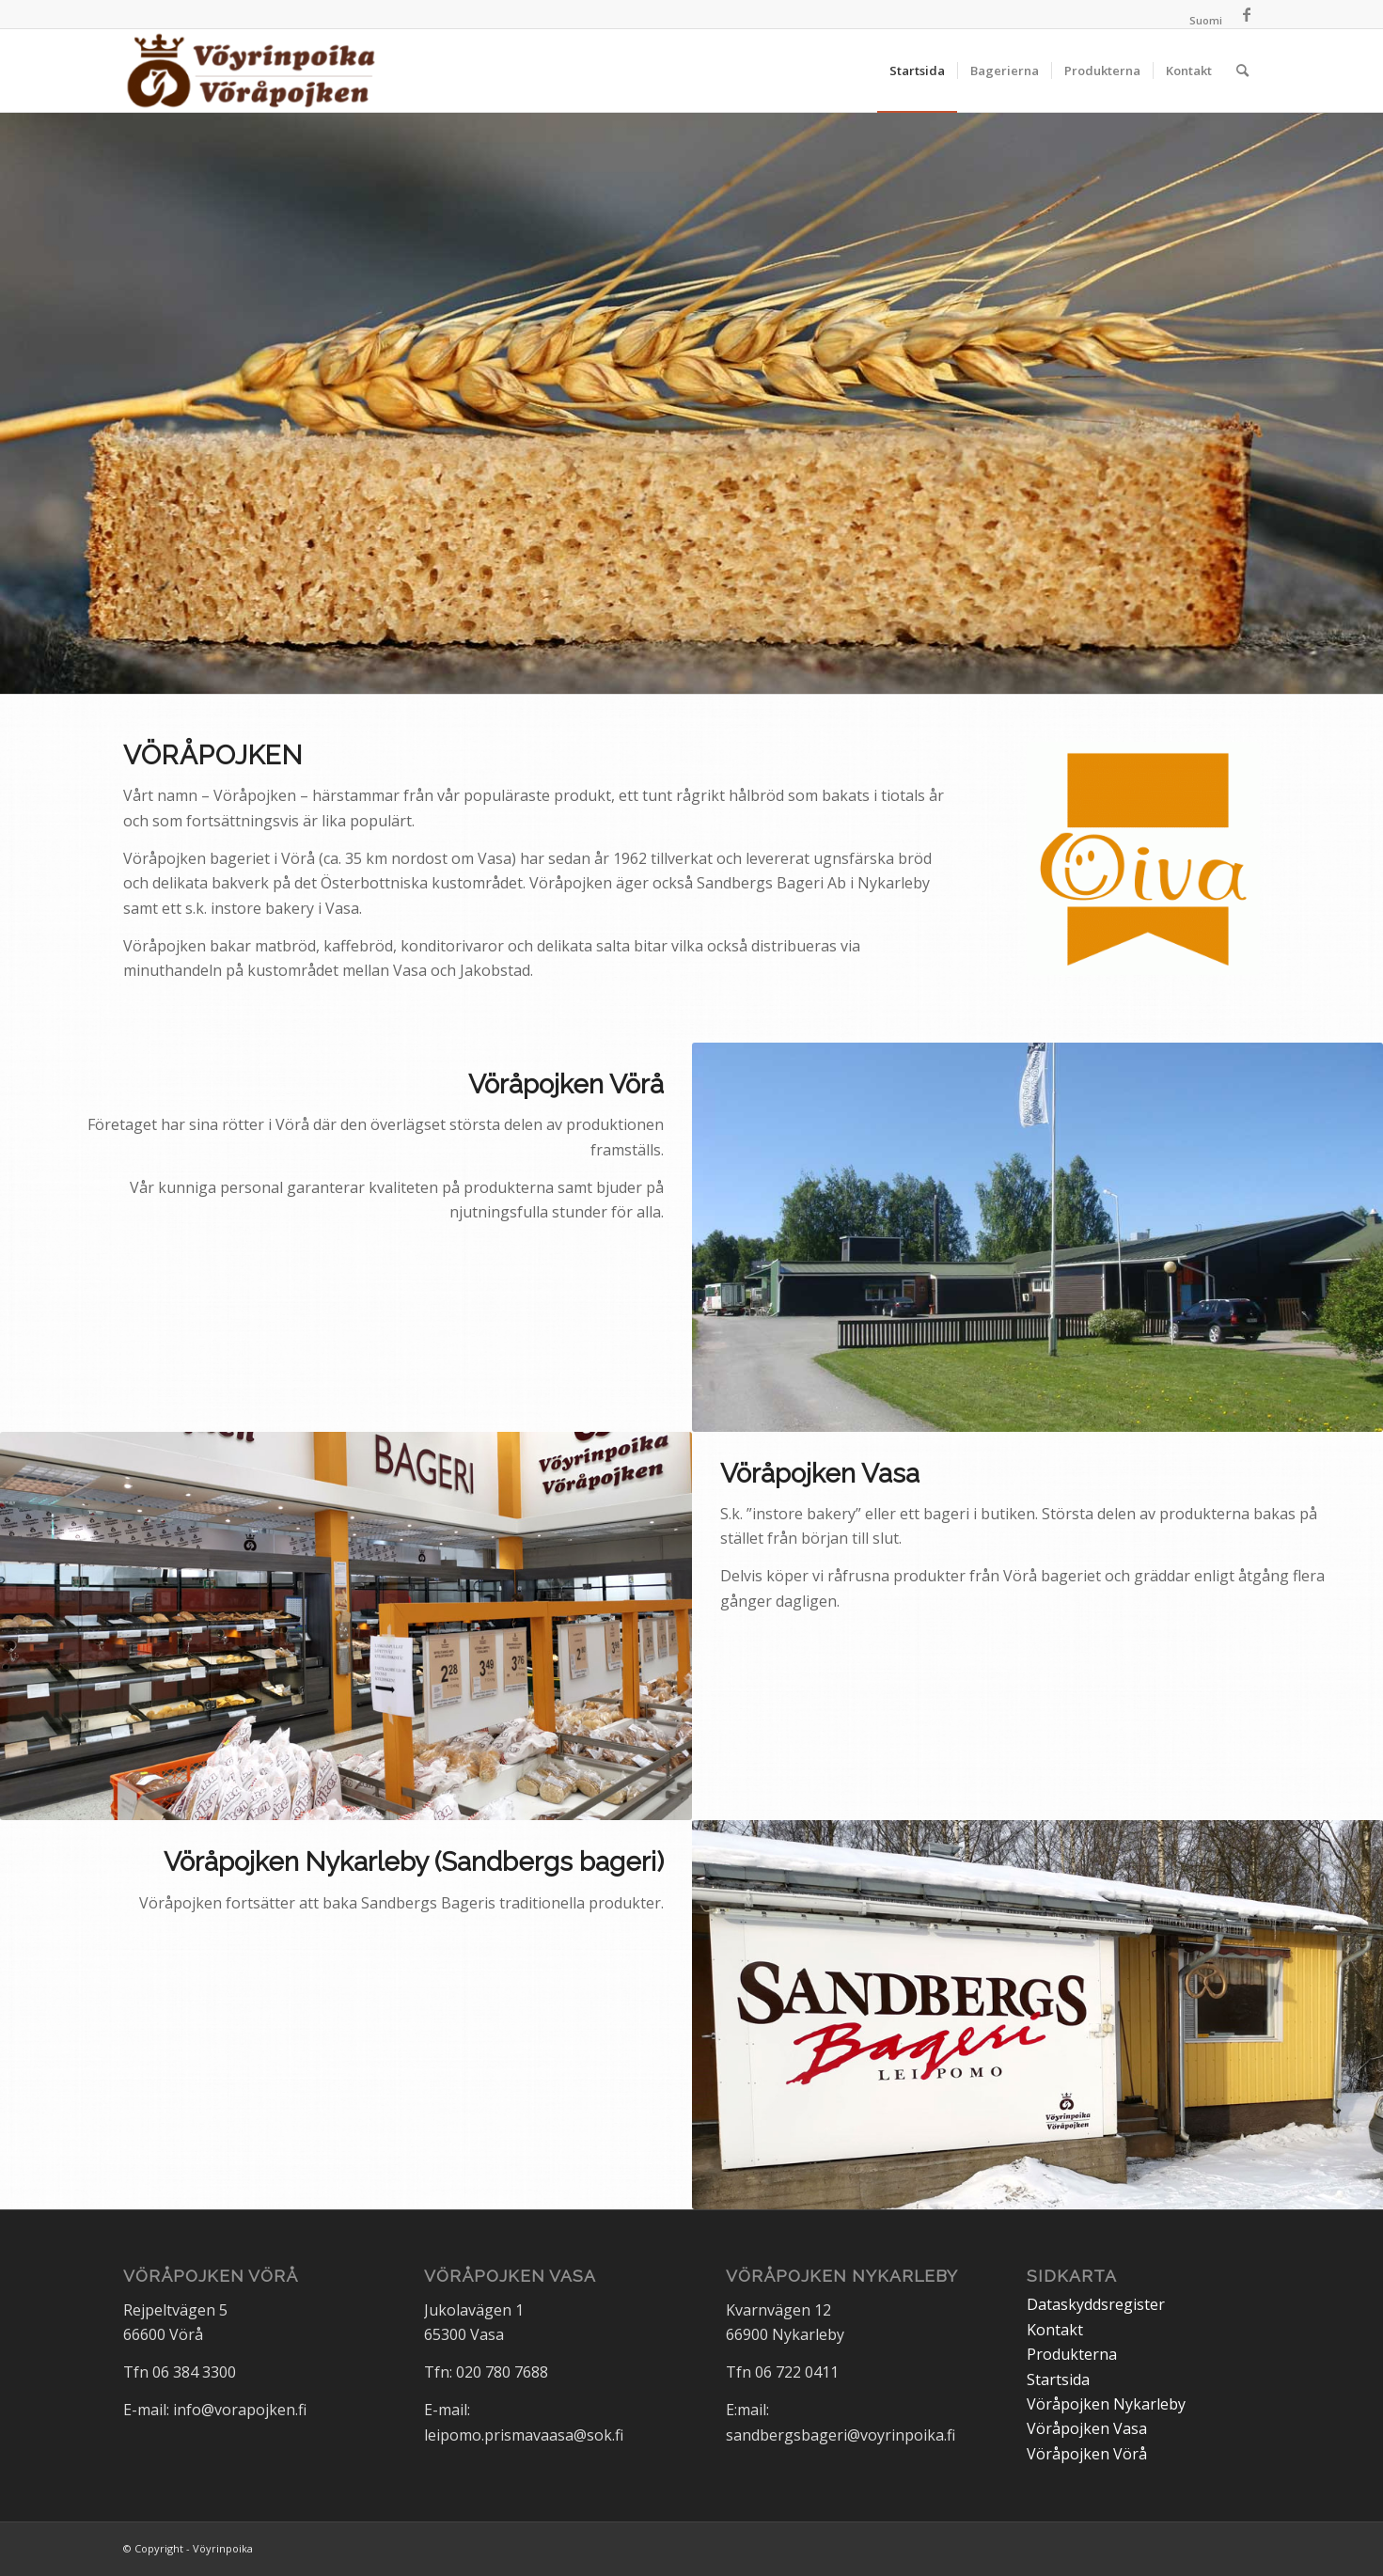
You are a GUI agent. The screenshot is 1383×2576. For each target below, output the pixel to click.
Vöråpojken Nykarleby (1106, 2404)
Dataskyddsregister (1096, 2304)
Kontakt (1055, 2329)
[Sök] (1242, 70)
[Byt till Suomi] (1205, 20)
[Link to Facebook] (1247, 14)
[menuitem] (1201, 20)
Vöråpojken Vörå (1087, 2453)
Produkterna (1072, 2354)
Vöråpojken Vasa (1087, 2428)
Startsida (1058, 2379)
